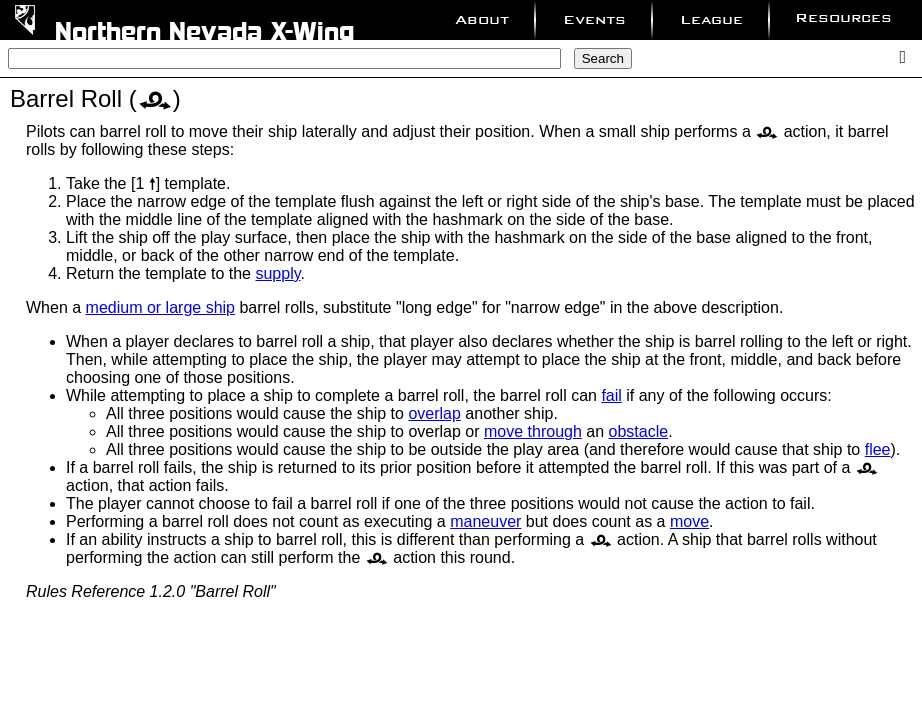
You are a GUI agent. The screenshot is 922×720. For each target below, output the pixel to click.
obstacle (639, 431)
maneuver (485, 521)
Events (594, 19)
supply (277, 273)
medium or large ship (160, 307)
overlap (434, 413)
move (689, 521)
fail (611, 395)
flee (878, 449)
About (482, 19)
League (711, 19)
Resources (843, 17)
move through (533, 431)
